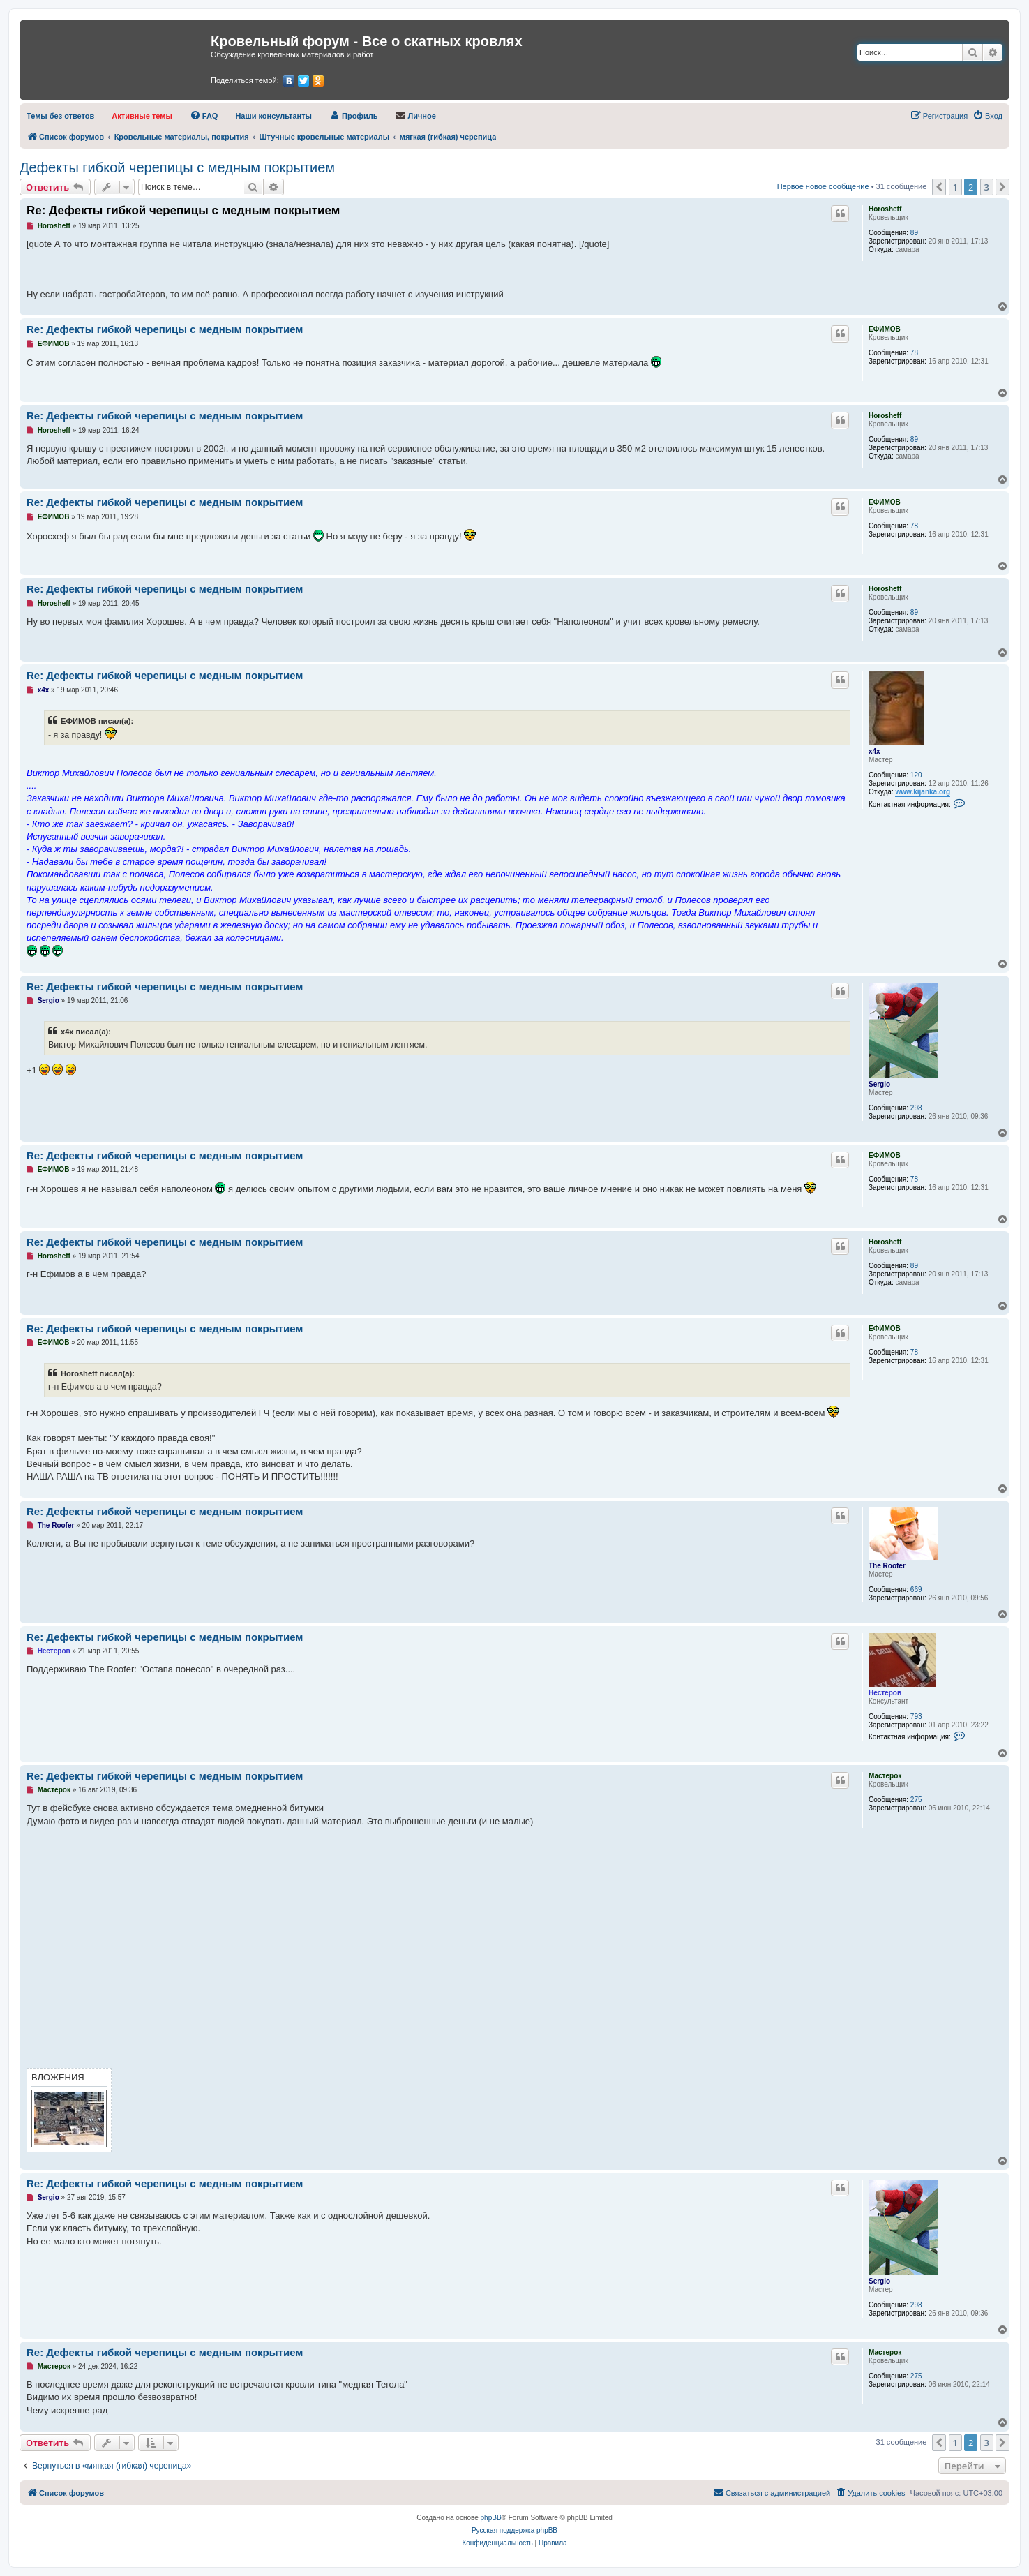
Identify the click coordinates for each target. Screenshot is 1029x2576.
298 (916, 1108)
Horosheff (885, 209)
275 (916, 1799)
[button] (939, 187)
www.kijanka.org (922, 792)
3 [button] (986, 187)
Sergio (879, 1084)
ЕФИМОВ (885, 329)
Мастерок (885, 1776)
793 (916, 1716)
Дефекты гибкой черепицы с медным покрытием (177, 167)
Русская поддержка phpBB (514, 2530)
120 (916, 775)
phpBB (491, 2518)
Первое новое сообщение (823, 186)
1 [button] (955, 187)
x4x (874, 751)
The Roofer (887, 1566)
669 (916, 1589)
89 (914, 233)
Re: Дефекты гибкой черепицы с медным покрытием (183, 210)
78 (914, 353)
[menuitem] (60, 115)
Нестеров (885, 1693)
